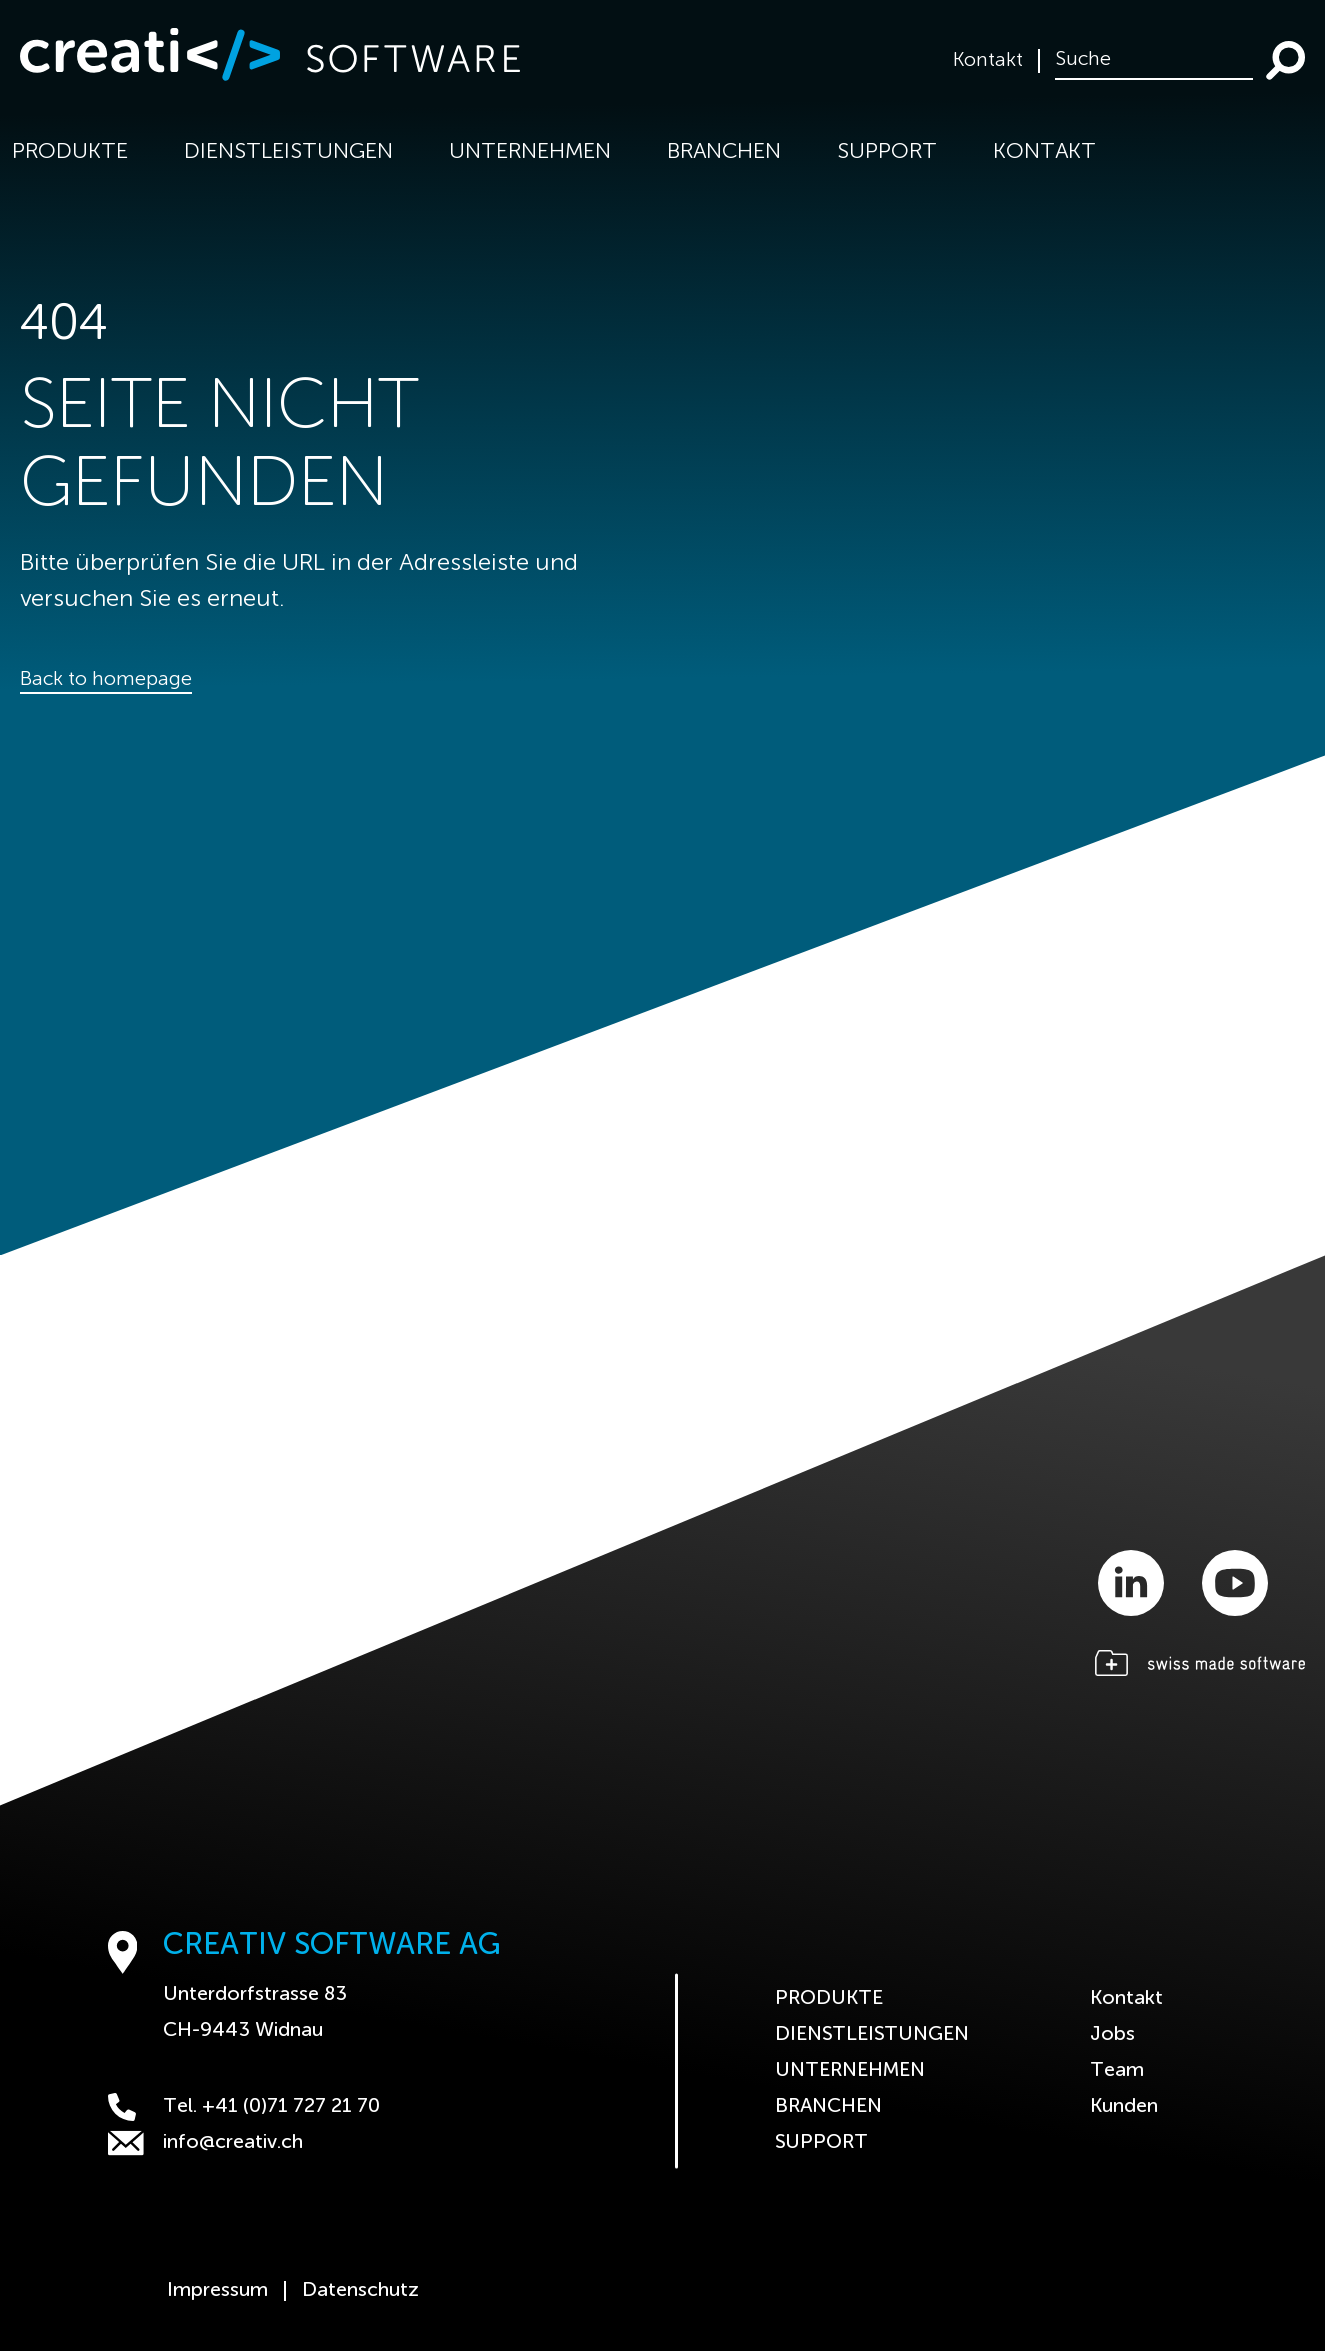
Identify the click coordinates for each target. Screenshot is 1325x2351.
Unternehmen (850, 2071)
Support (887, 152)
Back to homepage (106, 680)
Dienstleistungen (872, 2035)
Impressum (217, 2291)
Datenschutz (360, 2291)
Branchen (828, 2107)
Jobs (1112, 2035)
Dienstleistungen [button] (288, 152)
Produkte (829, 1999)
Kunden (1124, 2107)
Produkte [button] (70, 152)
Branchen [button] (724, 152)
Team (1117, 2071)
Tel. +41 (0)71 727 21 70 (244, 2107)
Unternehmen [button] (530, 152)
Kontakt (988, 61)
